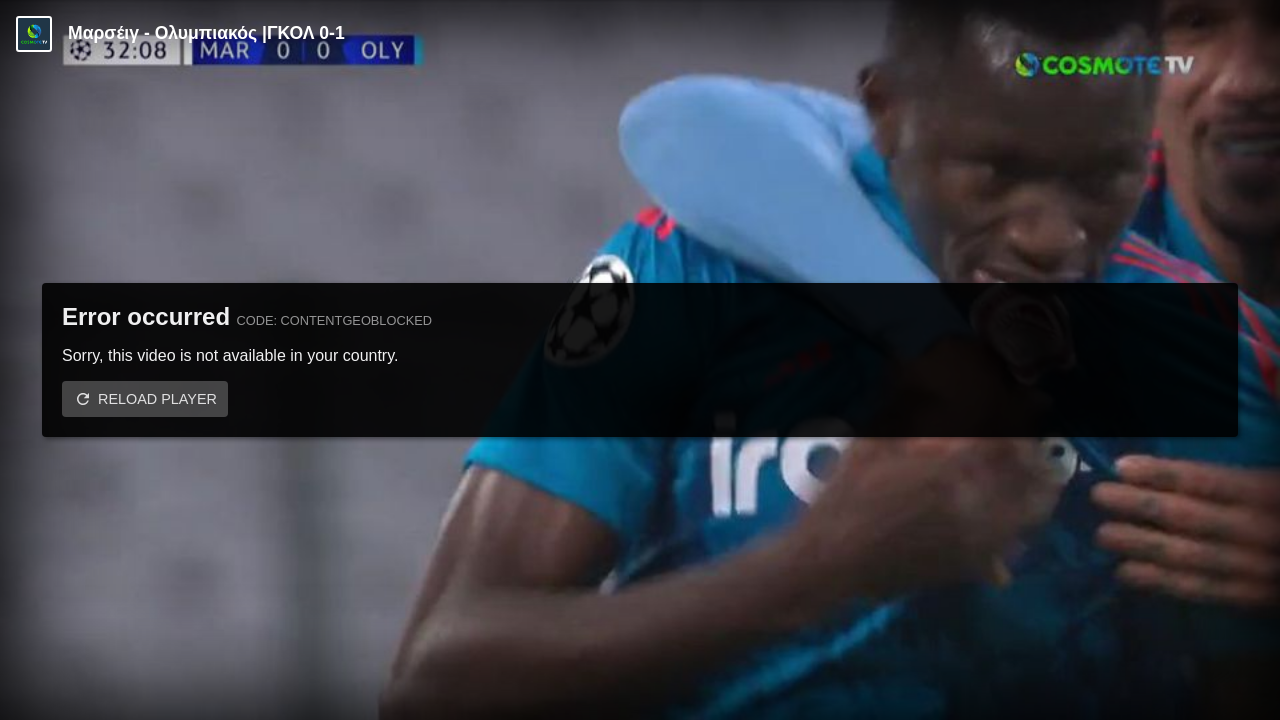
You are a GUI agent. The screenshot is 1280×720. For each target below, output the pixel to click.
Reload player (157, 399)
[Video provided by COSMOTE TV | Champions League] (34, 34)
